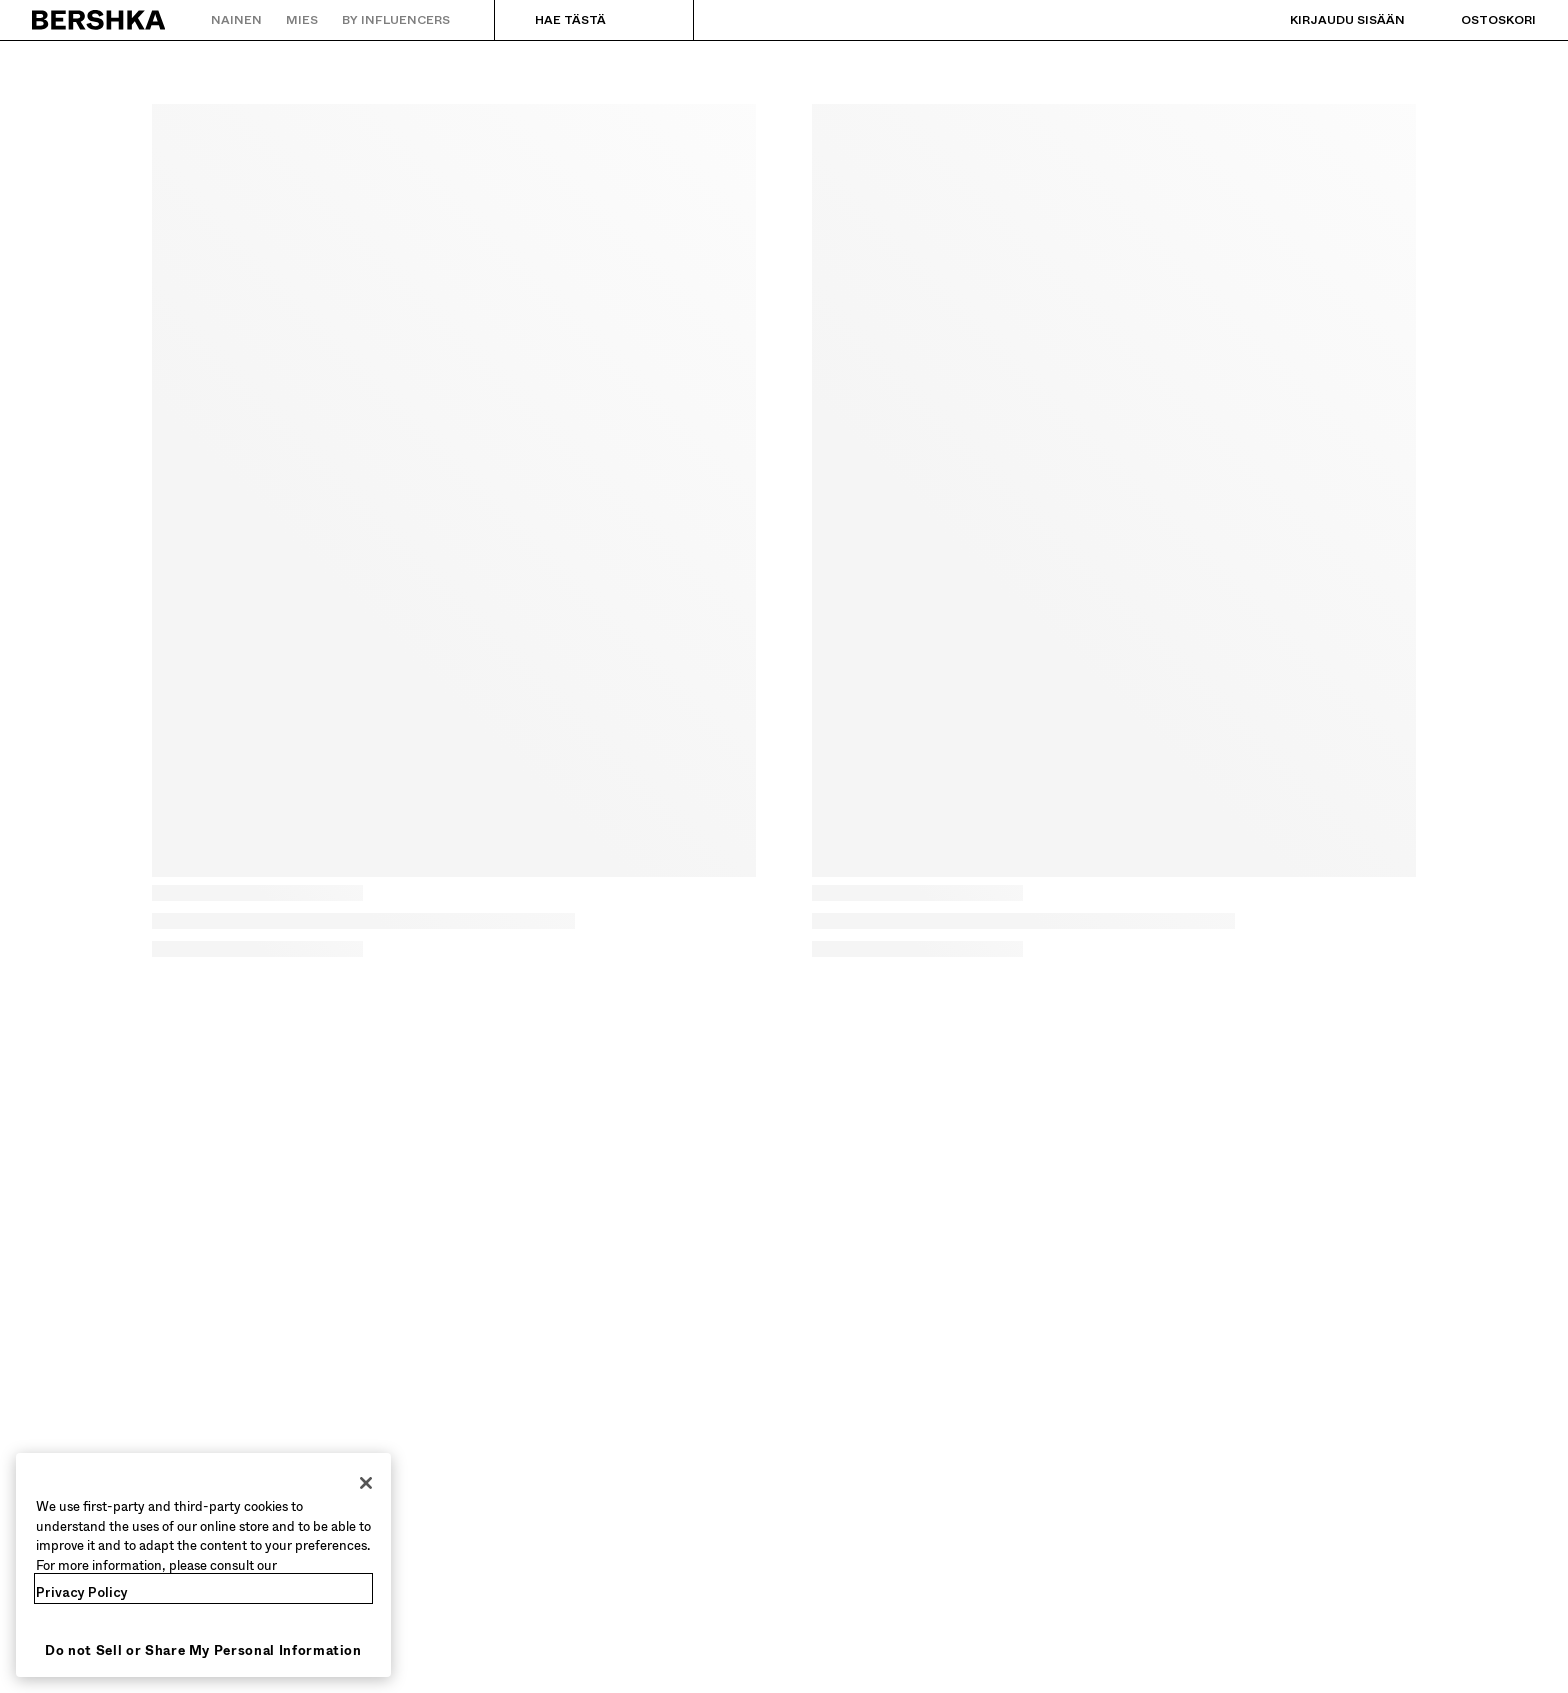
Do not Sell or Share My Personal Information (203, 1650)
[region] (203, 1565)
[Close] (366, 1483)
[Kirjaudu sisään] (1327, 20)
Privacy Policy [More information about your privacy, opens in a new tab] (82, 1592)
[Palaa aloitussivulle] (99, 20)
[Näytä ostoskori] (1478, 20)
